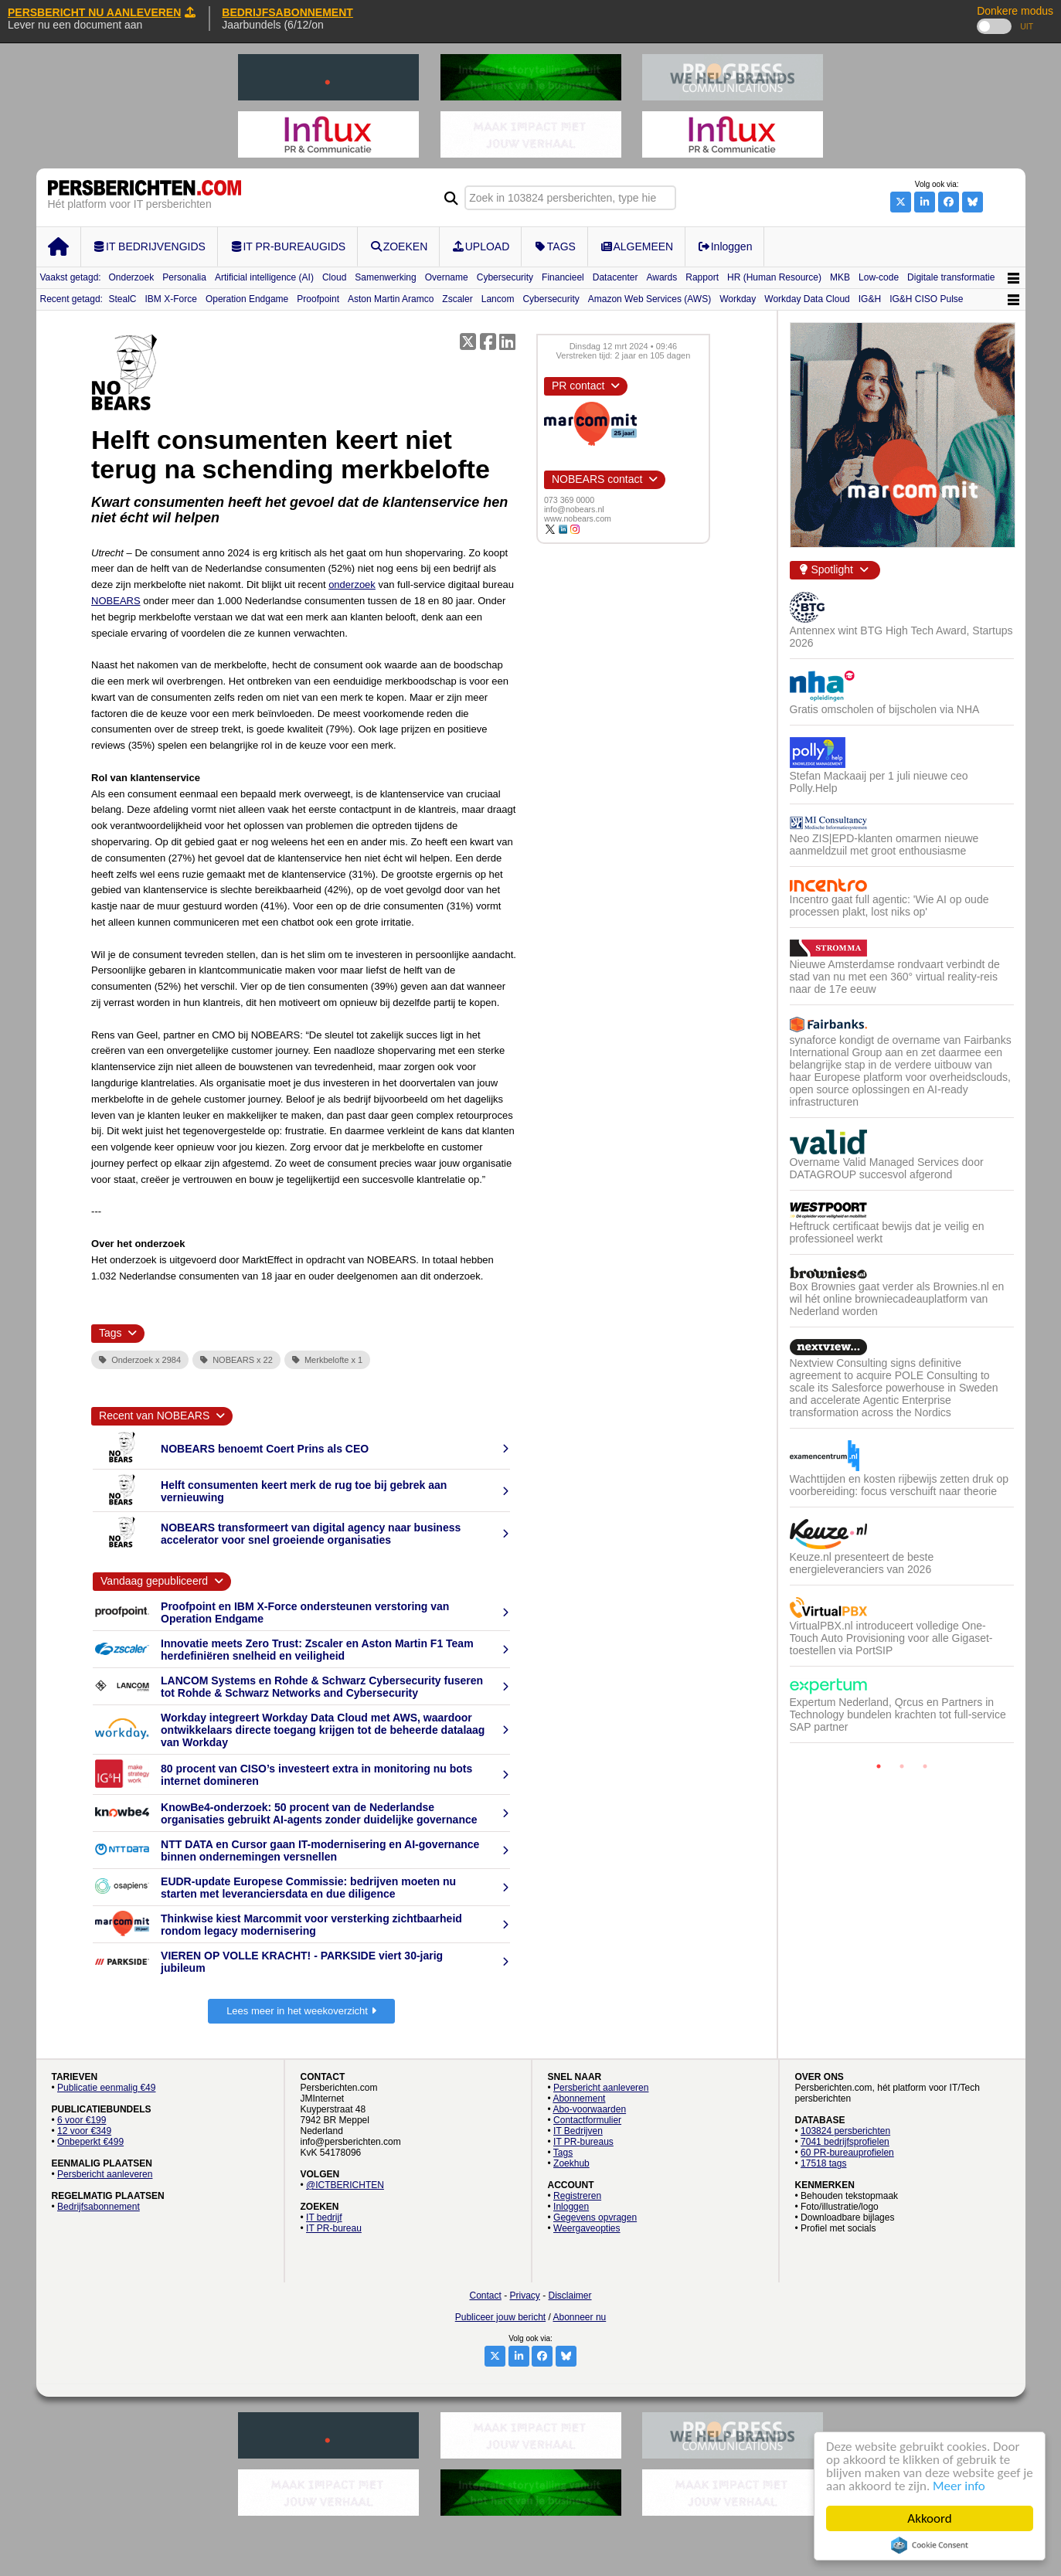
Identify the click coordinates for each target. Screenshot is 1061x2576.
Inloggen (571, 2206)
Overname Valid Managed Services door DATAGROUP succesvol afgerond (887, 1168)
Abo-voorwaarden (589, 2109)
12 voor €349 (84, 2131)
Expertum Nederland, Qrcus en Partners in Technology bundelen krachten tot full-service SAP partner (898, 1714)
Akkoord (929, 2518)
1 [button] (878, 1766)
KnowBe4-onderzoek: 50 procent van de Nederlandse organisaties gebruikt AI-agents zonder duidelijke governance (319, 1813)
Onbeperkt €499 (90, 2141)
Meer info (959, 2486)
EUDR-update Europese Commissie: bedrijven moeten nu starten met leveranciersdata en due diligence (308, 1887)
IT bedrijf (324, 2217)
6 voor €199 (81, 2120)
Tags (563, 2152)
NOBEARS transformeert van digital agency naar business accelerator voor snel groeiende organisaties (311, 1533)
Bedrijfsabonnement (98, 2206)
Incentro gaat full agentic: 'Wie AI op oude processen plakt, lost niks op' (889, 905)
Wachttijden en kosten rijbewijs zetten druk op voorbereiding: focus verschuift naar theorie (899, 1485)
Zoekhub (571, 2163)
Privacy (525, 2295)
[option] (902, 1173)
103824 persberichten (845, 2131)
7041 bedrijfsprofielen (845, 2141)
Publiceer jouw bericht (500, 2317)
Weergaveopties (587, 2228)
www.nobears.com (577, 518)
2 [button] (902, 1766)
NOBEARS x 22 (236, 1359)
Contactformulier (587, 2120)
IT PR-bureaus (583, 2141)
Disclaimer (570, 2295)
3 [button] (925, 1766)
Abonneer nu (580, 2317)
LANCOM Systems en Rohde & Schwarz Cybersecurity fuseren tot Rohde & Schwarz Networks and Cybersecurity (322, 1686)
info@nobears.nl (574, 509)
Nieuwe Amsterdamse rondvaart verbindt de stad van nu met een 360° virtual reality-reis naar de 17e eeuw (895, 976)
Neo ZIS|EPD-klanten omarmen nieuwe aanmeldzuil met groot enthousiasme (884, 844)
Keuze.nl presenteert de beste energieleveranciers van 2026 (862, 1563)
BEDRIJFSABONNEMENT (287, 12)
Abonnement (579, 2098)
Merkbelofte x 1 (327, 1359)
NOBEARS (116, 601)
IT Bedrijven (578, 2131)
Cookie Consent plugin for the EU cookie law (929, 2545)
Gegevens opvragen (595, 2217)
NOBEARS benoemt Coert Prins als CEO (265, 1449)
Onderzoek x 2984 (140, 1359)
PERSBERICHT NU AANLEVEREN (102, 12)
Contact (485, 2295)
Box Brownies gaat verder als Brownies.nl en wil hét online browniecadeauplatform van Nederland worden (897, 1298)
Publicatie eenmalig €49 (106, 2087)
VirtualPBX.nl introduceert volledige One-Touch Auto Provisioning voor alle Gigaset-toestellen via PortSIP (891, 1638)
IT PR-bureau (334, 2228)
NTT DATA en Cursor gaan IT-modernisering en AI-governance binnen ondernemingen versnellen (320, 1850)
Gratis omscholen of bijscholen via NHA (885, 709)
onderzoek (352, 584)
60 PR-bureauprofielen (847, 2152)
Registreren (577, 2195)
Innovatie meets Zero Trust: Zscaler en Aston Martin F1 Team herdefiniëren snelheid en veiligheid (317, 1649)
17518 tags (823, 2163)
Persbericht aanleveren (104, 2174)
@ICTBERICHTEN (345, 2185)
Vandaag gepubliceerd (154, 1581)
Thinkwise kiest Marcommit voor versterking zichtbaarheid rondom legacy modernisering (311, 1924)
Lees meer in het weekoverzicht (301, 2011)
